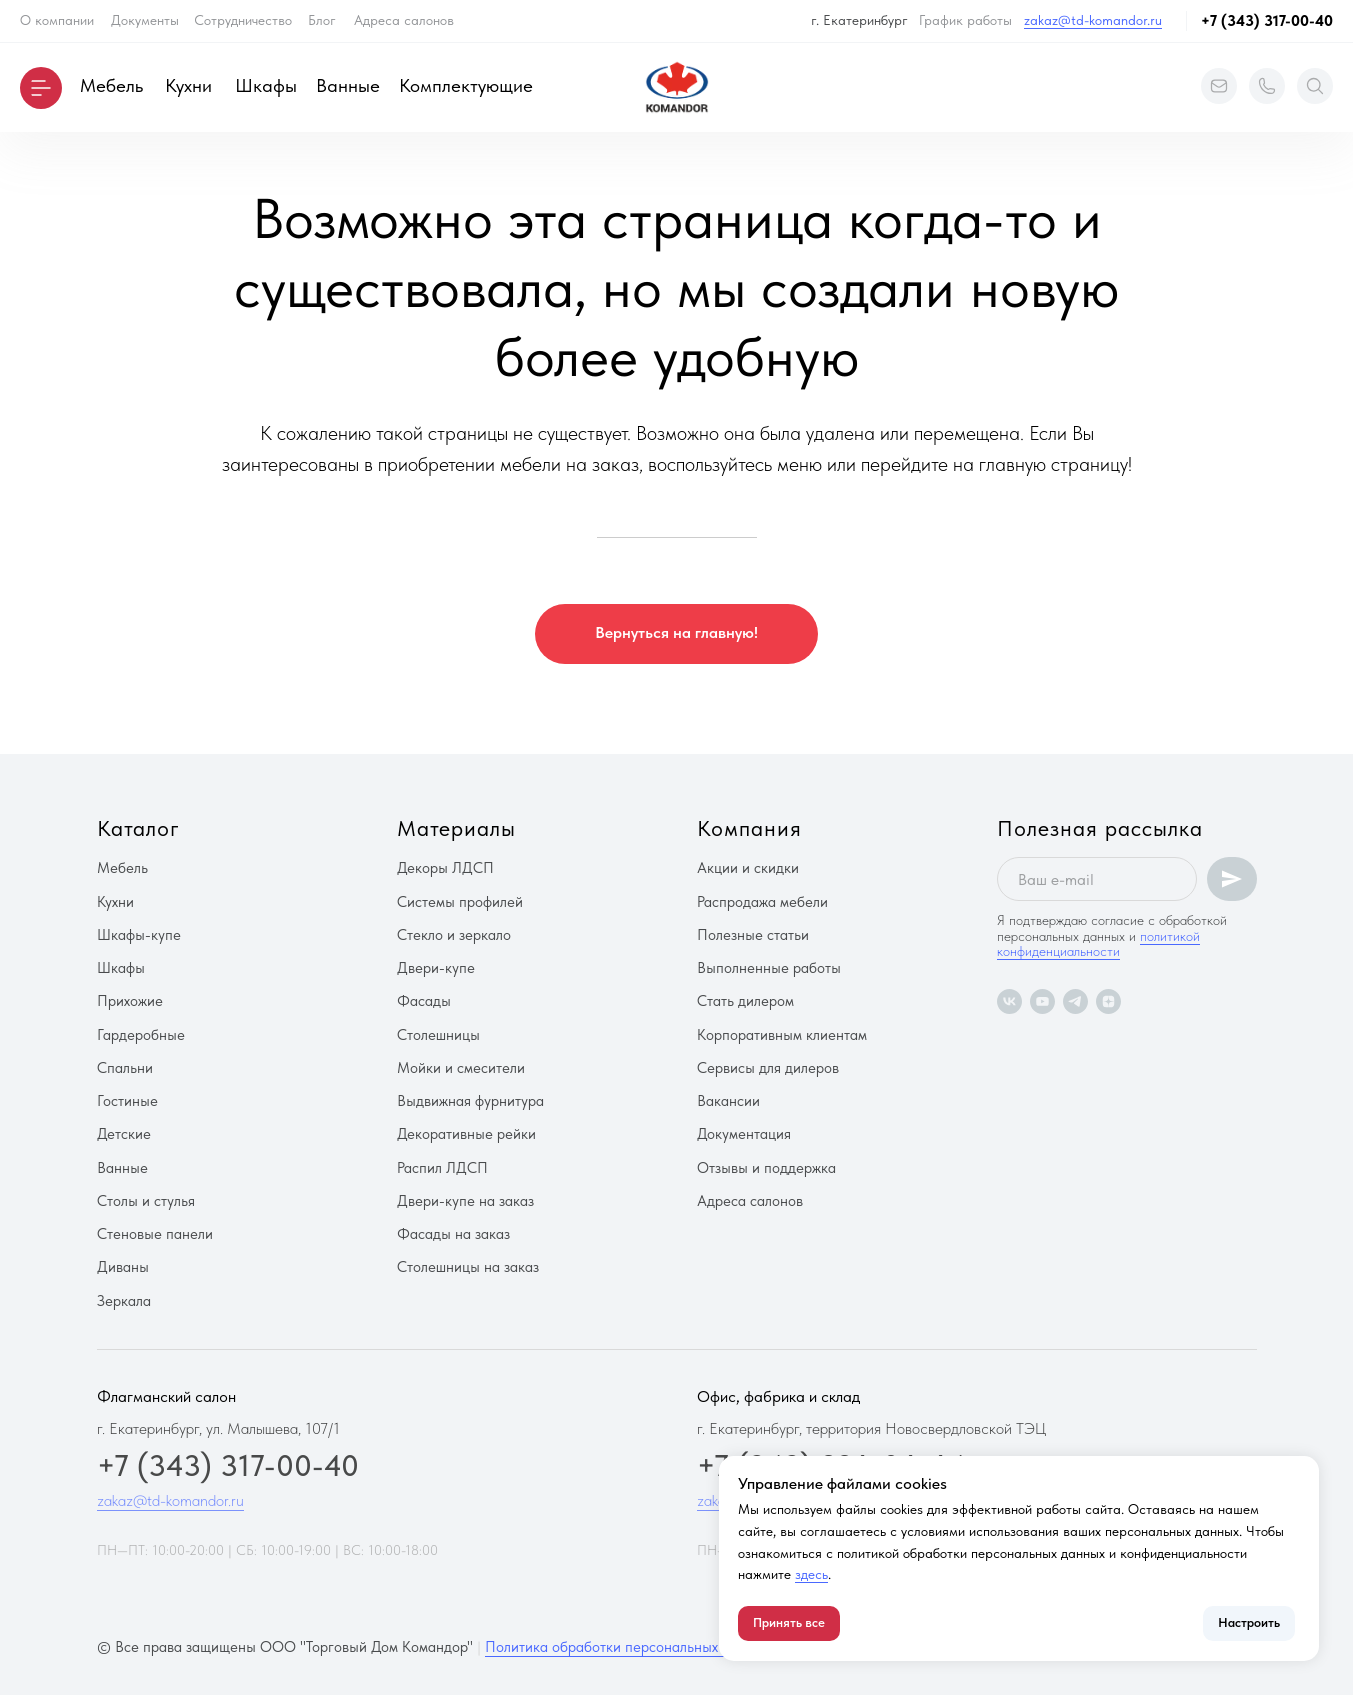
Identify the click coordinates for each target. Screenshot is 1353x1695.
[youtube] (1042, 1001)
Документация (744, 1134)
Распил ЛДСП (442, 1168)
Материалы (456, 828)
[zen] (1108, 1001)
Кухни (188, 85)
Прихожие (130, 1001)
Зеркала (124, 1301)
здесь (811, 1574)
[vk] (1009, 1001)
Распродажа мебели (762, 902)
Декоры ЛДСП (445, 868)
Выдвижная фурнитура (470, 1101)
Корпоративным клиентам (782, 1035)
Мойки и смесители (461, 1068)
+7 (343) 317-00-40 (228, 1465)
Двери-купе (436, 968)
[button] (41, 88)
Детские (124, 1134)
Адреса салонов (404, 20)
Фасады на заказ (453, 1234)
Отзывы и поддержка (766, 1168)
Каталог (138, 828)
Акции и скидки (748, 868)
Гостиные (127, 1101)
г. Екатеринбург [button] (859, 20)
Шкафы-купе (139, 935)
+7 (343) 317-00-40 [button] (1267, 21)
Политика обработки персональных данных (627, 1647)
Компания (749, 828)
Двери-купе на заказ (465, 1201)
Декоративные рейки (466, 1134)
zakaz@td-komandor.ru (1093, 20)
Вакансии (728, 1101)
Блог (322, 20)
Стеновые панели (155, 1234)
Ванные (348, 85)
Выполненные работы (769, 968)
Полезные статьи (753, 935)
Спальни (125, 1068)
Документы (145, 20)
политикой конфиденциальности (1098, 943)
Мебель (111, 85)
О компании (57, 20)
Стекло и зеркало (454, 935)
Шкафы (266, 85)
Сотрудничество (243, 20)
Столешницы (438, 1035)
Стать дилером (745, 1001)
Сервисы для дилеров (768, 1068)
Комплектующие (466, 85)
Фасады (424, 1001)
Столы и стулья (146, 1201)
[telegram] (1075, 1001)
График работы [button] (965, 20)
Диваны (123, 1267)
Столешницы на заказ (468, 1267)
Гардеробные (141, 1035)
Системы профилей (460, 902)
